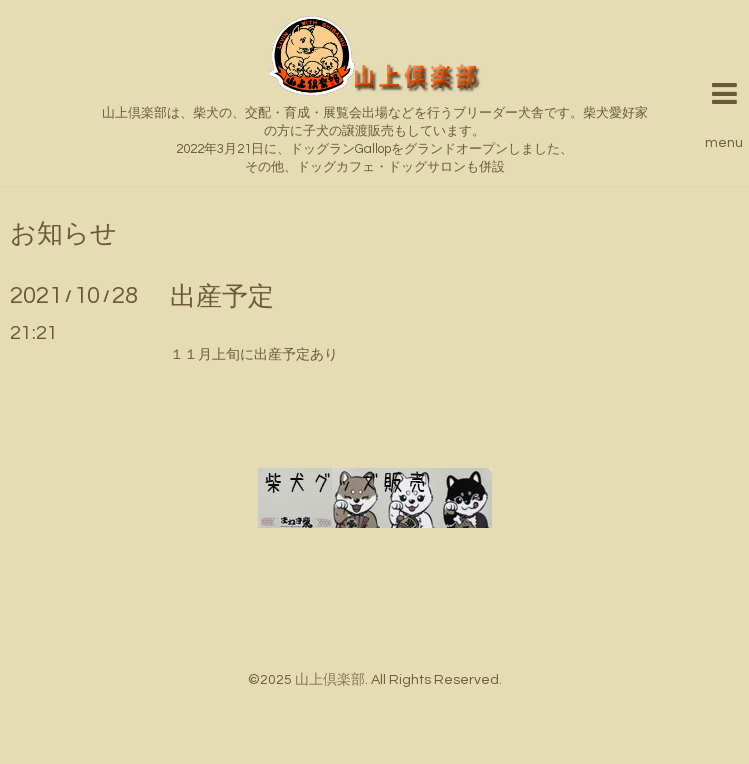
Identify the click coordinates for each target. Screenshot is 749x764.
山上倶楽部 (330, 680)
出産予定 (222, 297)
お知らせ (63, 234)
